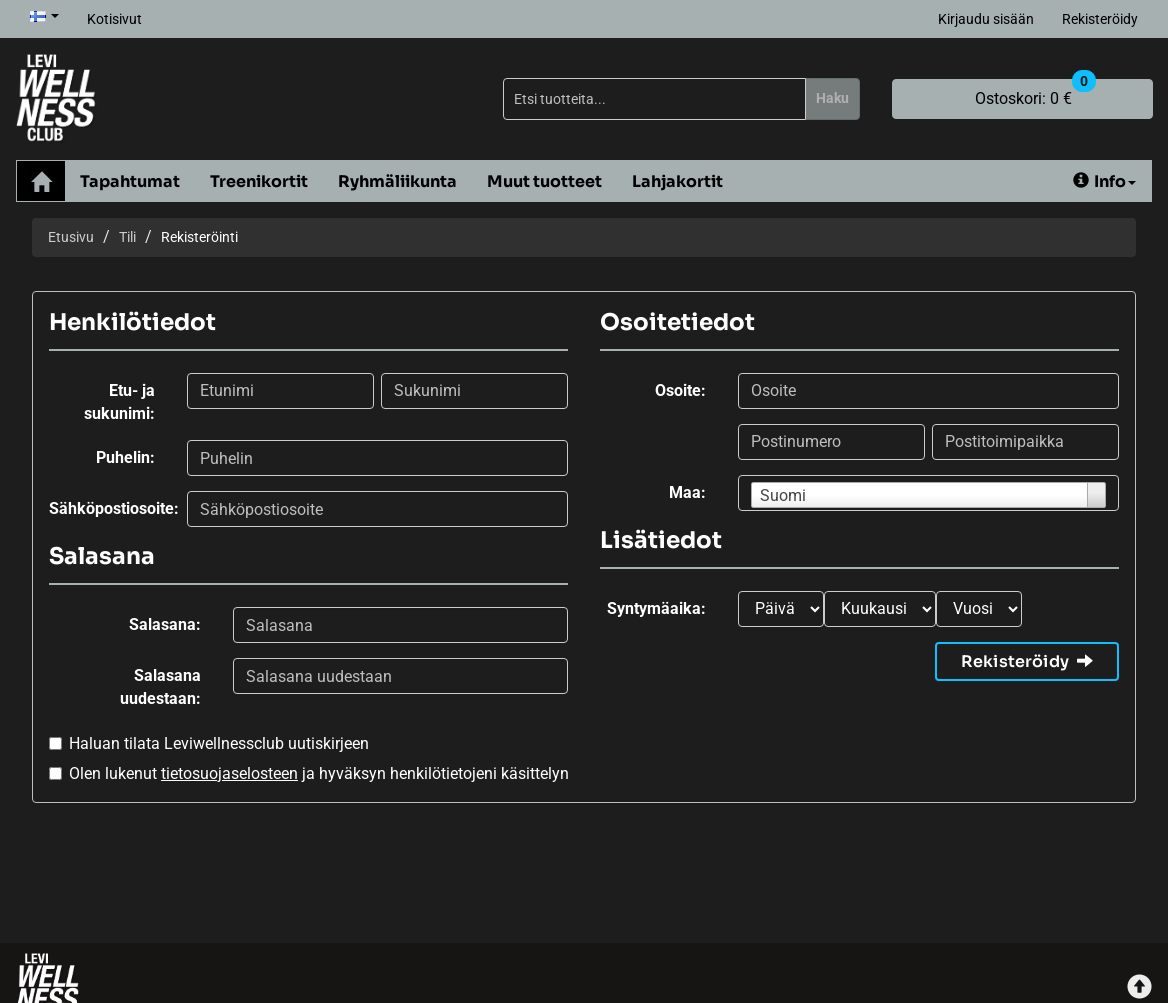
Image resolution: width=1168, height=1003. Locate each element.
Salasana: (165, 624)
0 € (1035, 93)
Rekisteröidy (1100, 19)
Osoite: (680, 390)
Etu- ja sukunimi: (119, 402)
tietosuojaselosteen (229, 773)
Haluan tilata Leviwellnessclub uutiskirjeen (219, 743)
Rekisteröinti (199, 237)
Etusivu (71, 237)
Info (1104, 181)
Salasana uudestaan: (160, 687)
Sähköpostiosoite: (110, 508)
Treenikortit (259, 181)
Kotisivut (114, 19)
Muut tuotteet (544, 181)
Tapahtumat (130, 181)
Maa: (687, 492)
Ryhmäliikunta (397, 181)
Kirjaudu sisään (986, 19)
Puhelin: (125, 457)
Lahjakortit (677, 181)
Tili (127, 237)
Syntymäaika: (656, 608)
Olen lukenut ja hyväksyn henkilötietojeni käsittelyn (319, 773)
